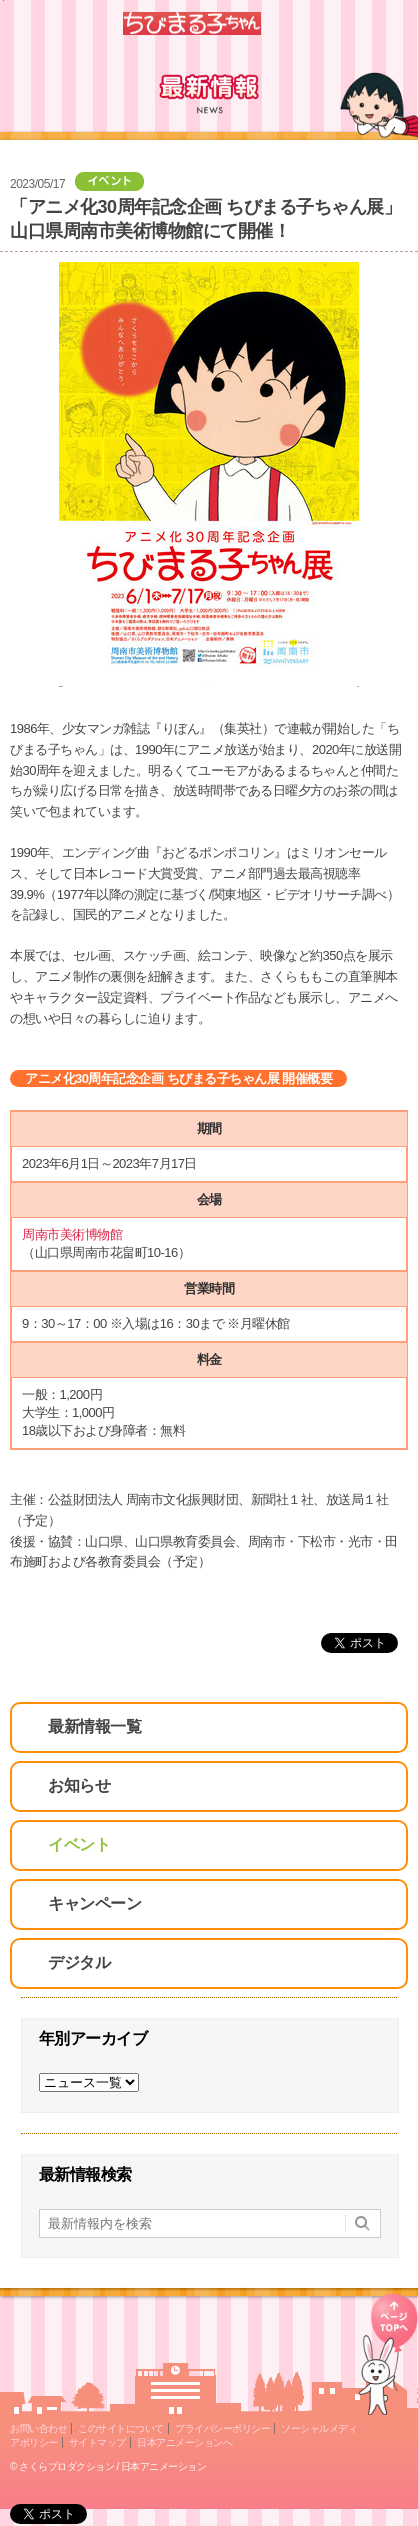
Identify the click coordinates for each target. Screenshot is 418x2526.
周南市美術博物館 (73, 1234)
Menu (394, 23)
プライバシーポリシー (222, 2428)
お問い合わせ (38, 2428)
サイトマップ (97, 2442)
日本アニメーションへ (184, 2442)
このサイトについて (121, 2428)
